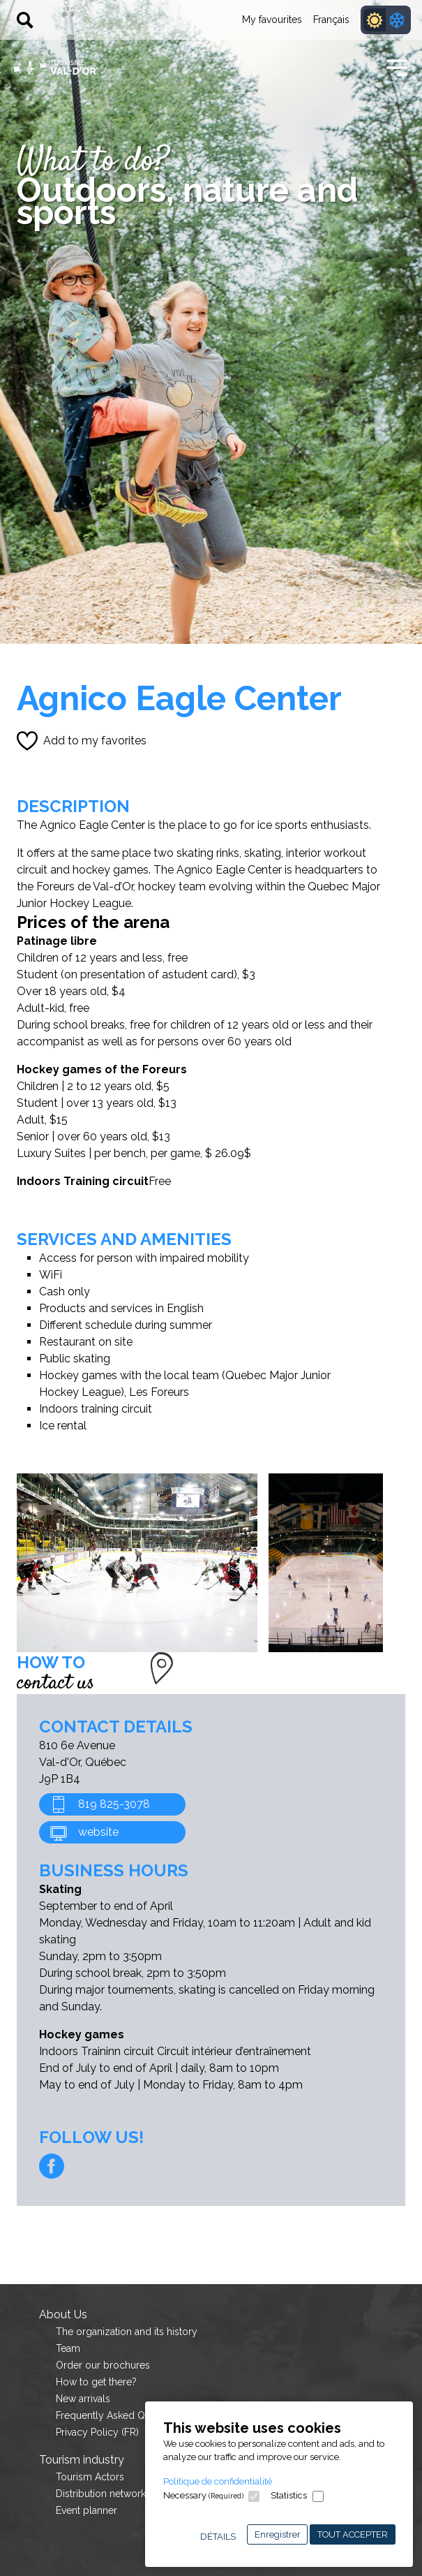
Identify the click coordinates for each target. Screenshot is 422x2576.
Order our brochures (103, 2365)
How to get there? (96, 2381)
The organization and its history (126, 2331)
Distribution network (101, 2493)
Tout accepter (352, 2534)
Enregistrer (278, 2534)
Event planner (86, 2510)
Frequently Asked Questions (119, 2415)
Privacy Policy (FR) (97, 2432)
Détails (218, 2536)
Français (331, 19)
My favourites (272, 19)
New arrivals (83, 2398)
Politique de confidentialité (217, 2481)
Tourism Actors (90, 2476)
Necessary (203, 2495)
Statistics (289, 2495)
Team (68, 2348)
